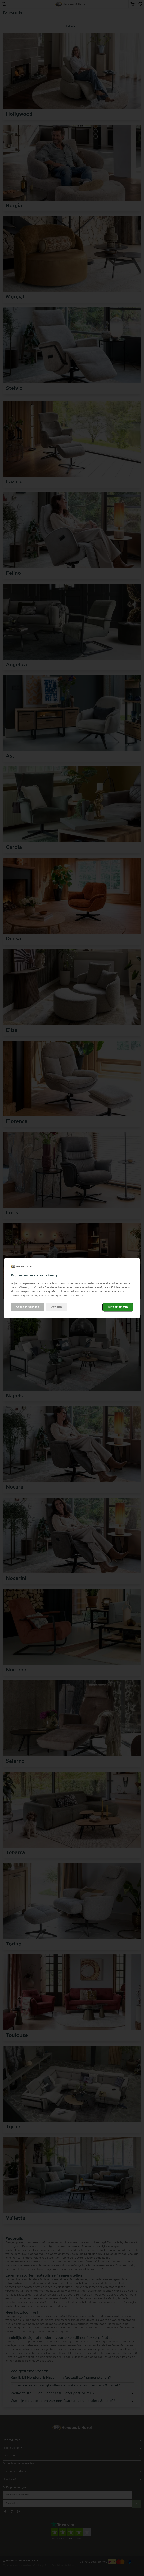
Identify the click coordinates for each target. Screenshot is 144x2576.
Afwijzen (56, 1307)
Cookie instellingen (27, 1307)
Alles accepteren (118, 1307)
